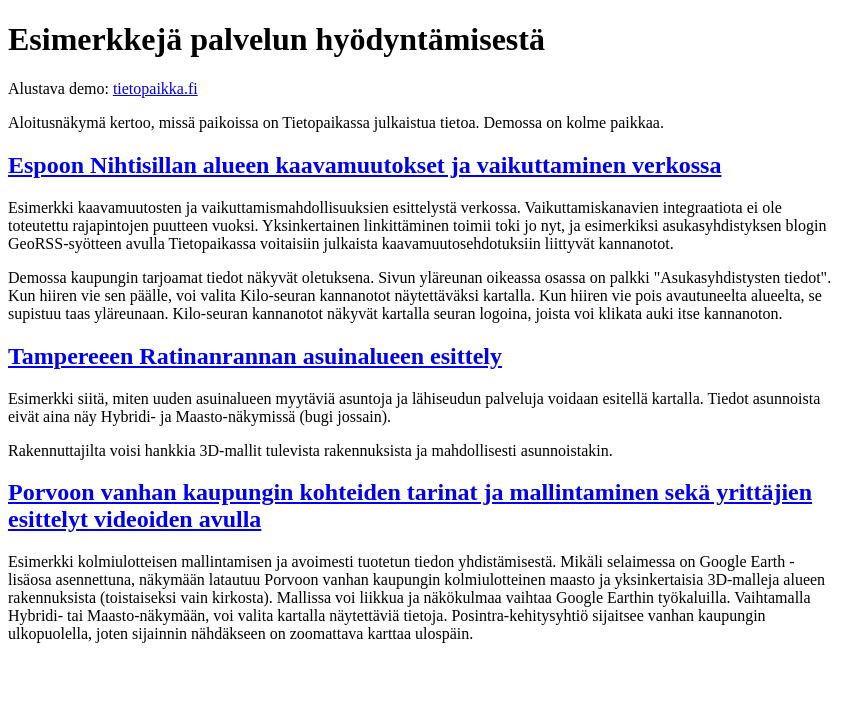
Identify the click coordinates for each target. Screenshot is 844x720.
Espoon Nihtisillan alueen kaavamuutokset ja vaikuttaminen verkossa (364, 165)
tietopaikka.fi (155, 88)
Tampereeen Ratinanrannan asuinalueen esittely (255, 356)
